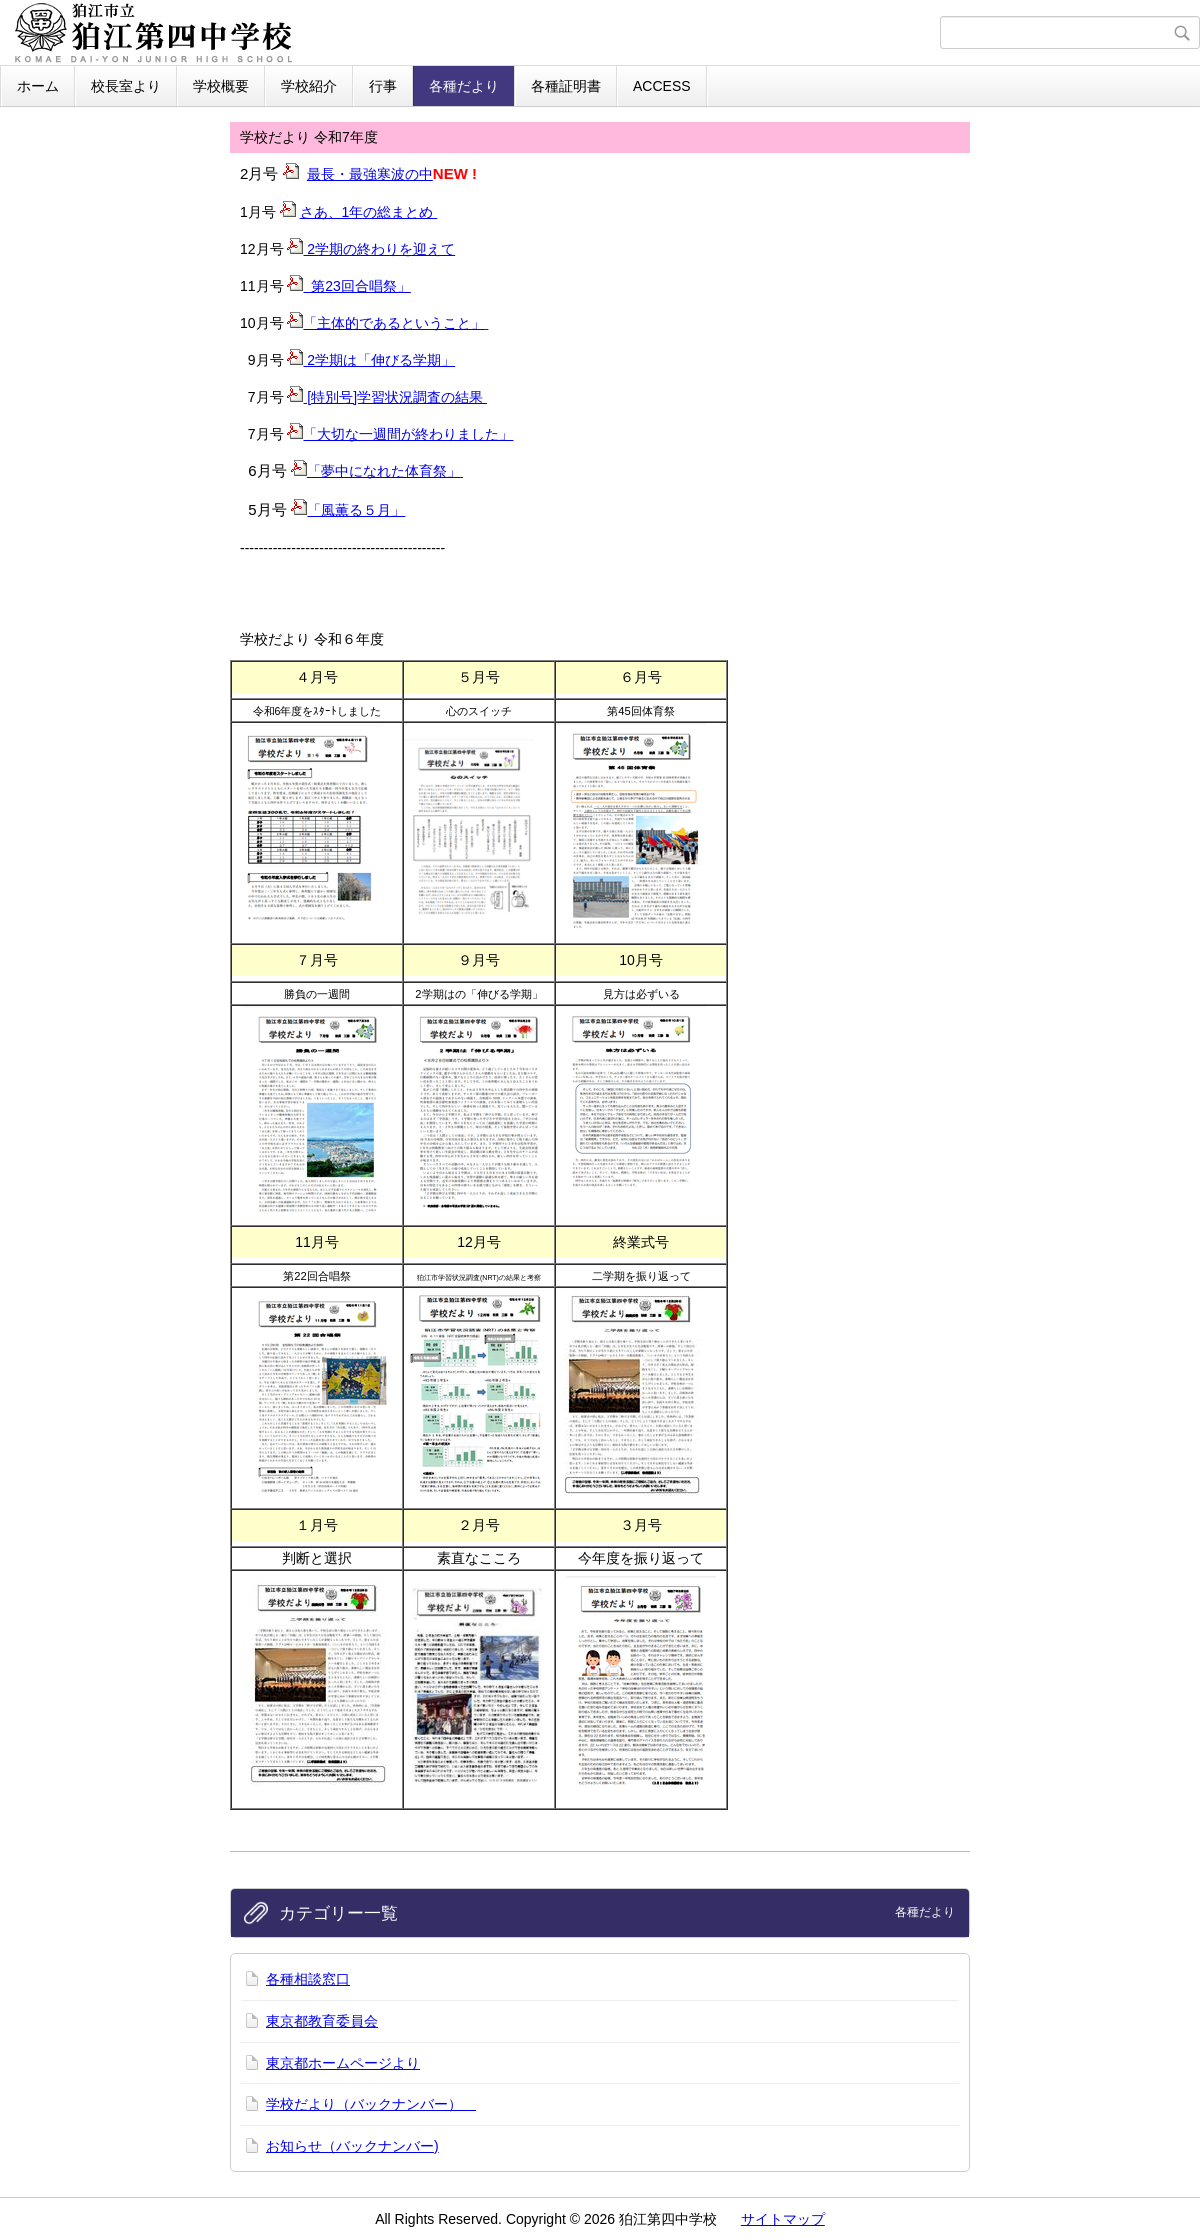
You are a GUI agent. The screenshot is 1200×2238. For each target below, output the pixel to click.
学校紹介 (309, 86)
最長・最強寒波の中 (370, 174)
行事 (383, 86)
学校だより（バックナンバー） (371, 2104)
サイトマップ (783, 2219)
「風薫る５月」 (356, 510)
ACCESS (662, 86)
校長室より (126, 86)
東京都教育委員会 (322, 2021)
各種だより (464, 86)
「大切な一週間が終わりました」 (408, 434)
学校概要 (221, 86)
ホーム (38, 86)
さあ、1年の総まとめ (369, 212)
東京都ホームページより (343, 2063)
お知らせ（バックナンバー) (352, 2146)
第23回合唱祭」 (348, 286)
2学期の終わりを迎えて (371, 249)
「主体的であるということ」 (387, 323)
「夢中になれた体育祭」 (377, 471)
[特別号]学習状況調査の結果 (387, 397)
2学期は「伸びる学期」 (371, 360)
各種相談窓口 (308, 1979)
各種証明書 (566, 86)
